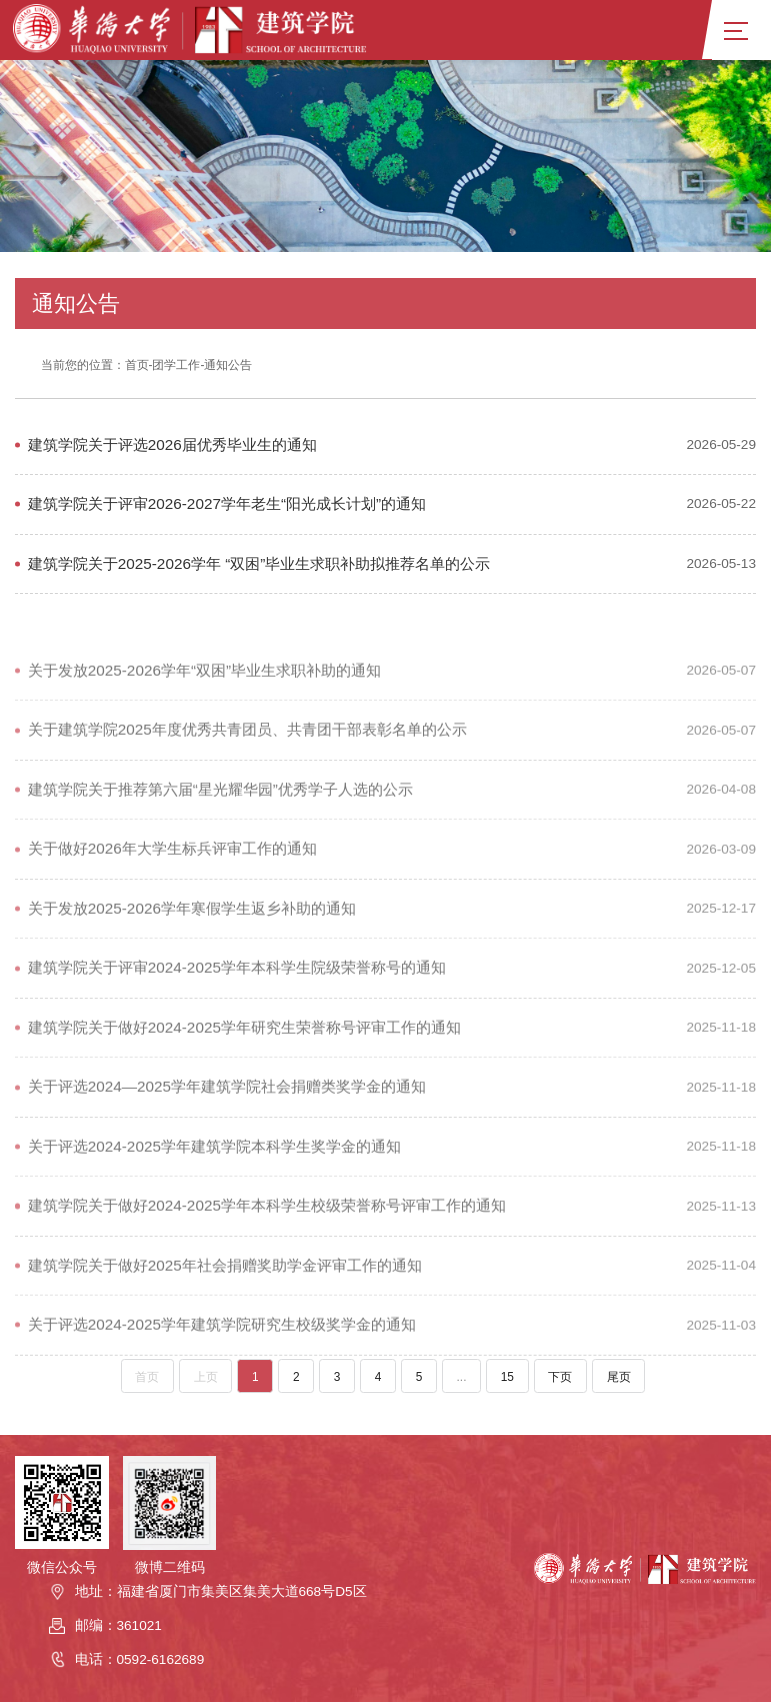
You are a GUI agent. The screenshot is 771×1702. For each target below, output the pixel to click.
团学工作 (176, 365)
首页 (137, 365)
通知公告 (228, 365)
